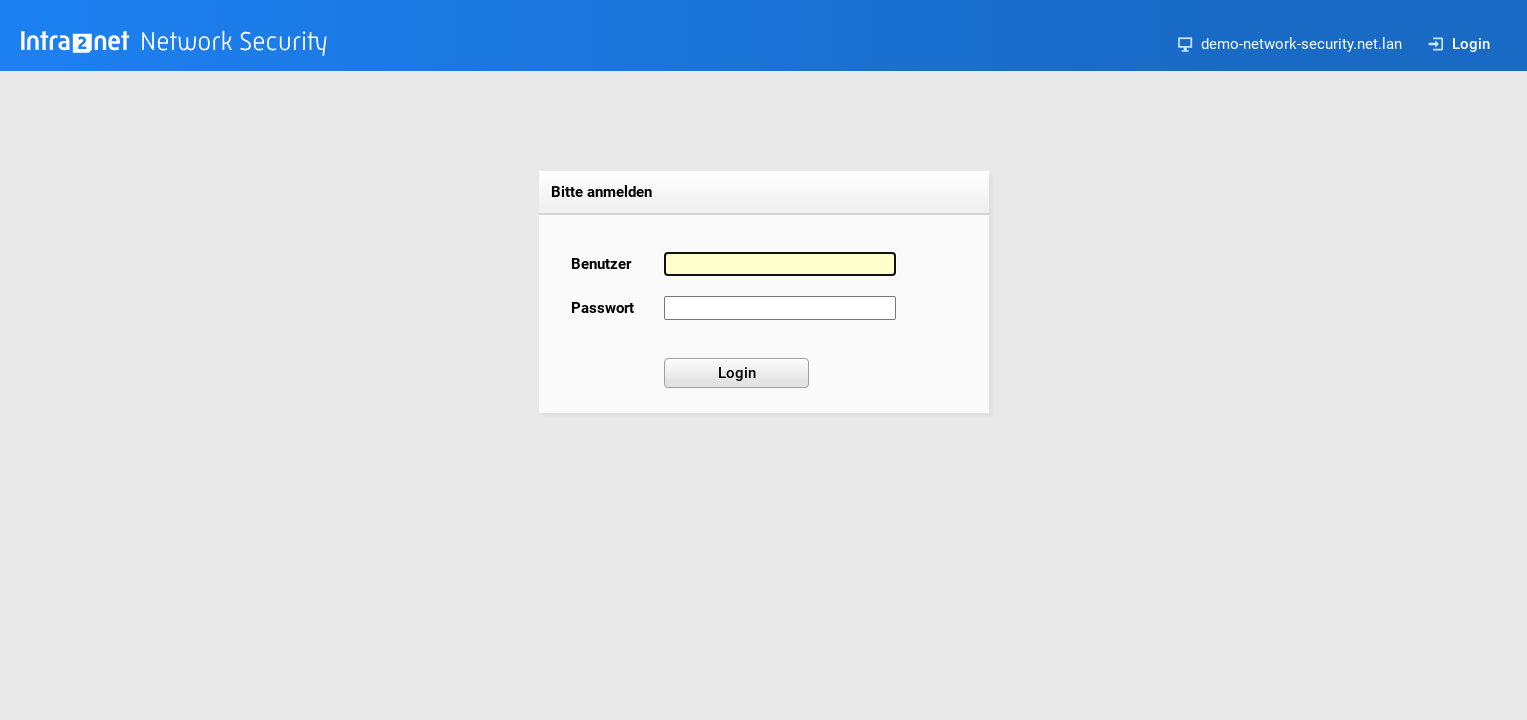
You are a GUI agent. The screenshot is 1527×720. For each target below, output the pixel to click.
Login (1459, 44)
